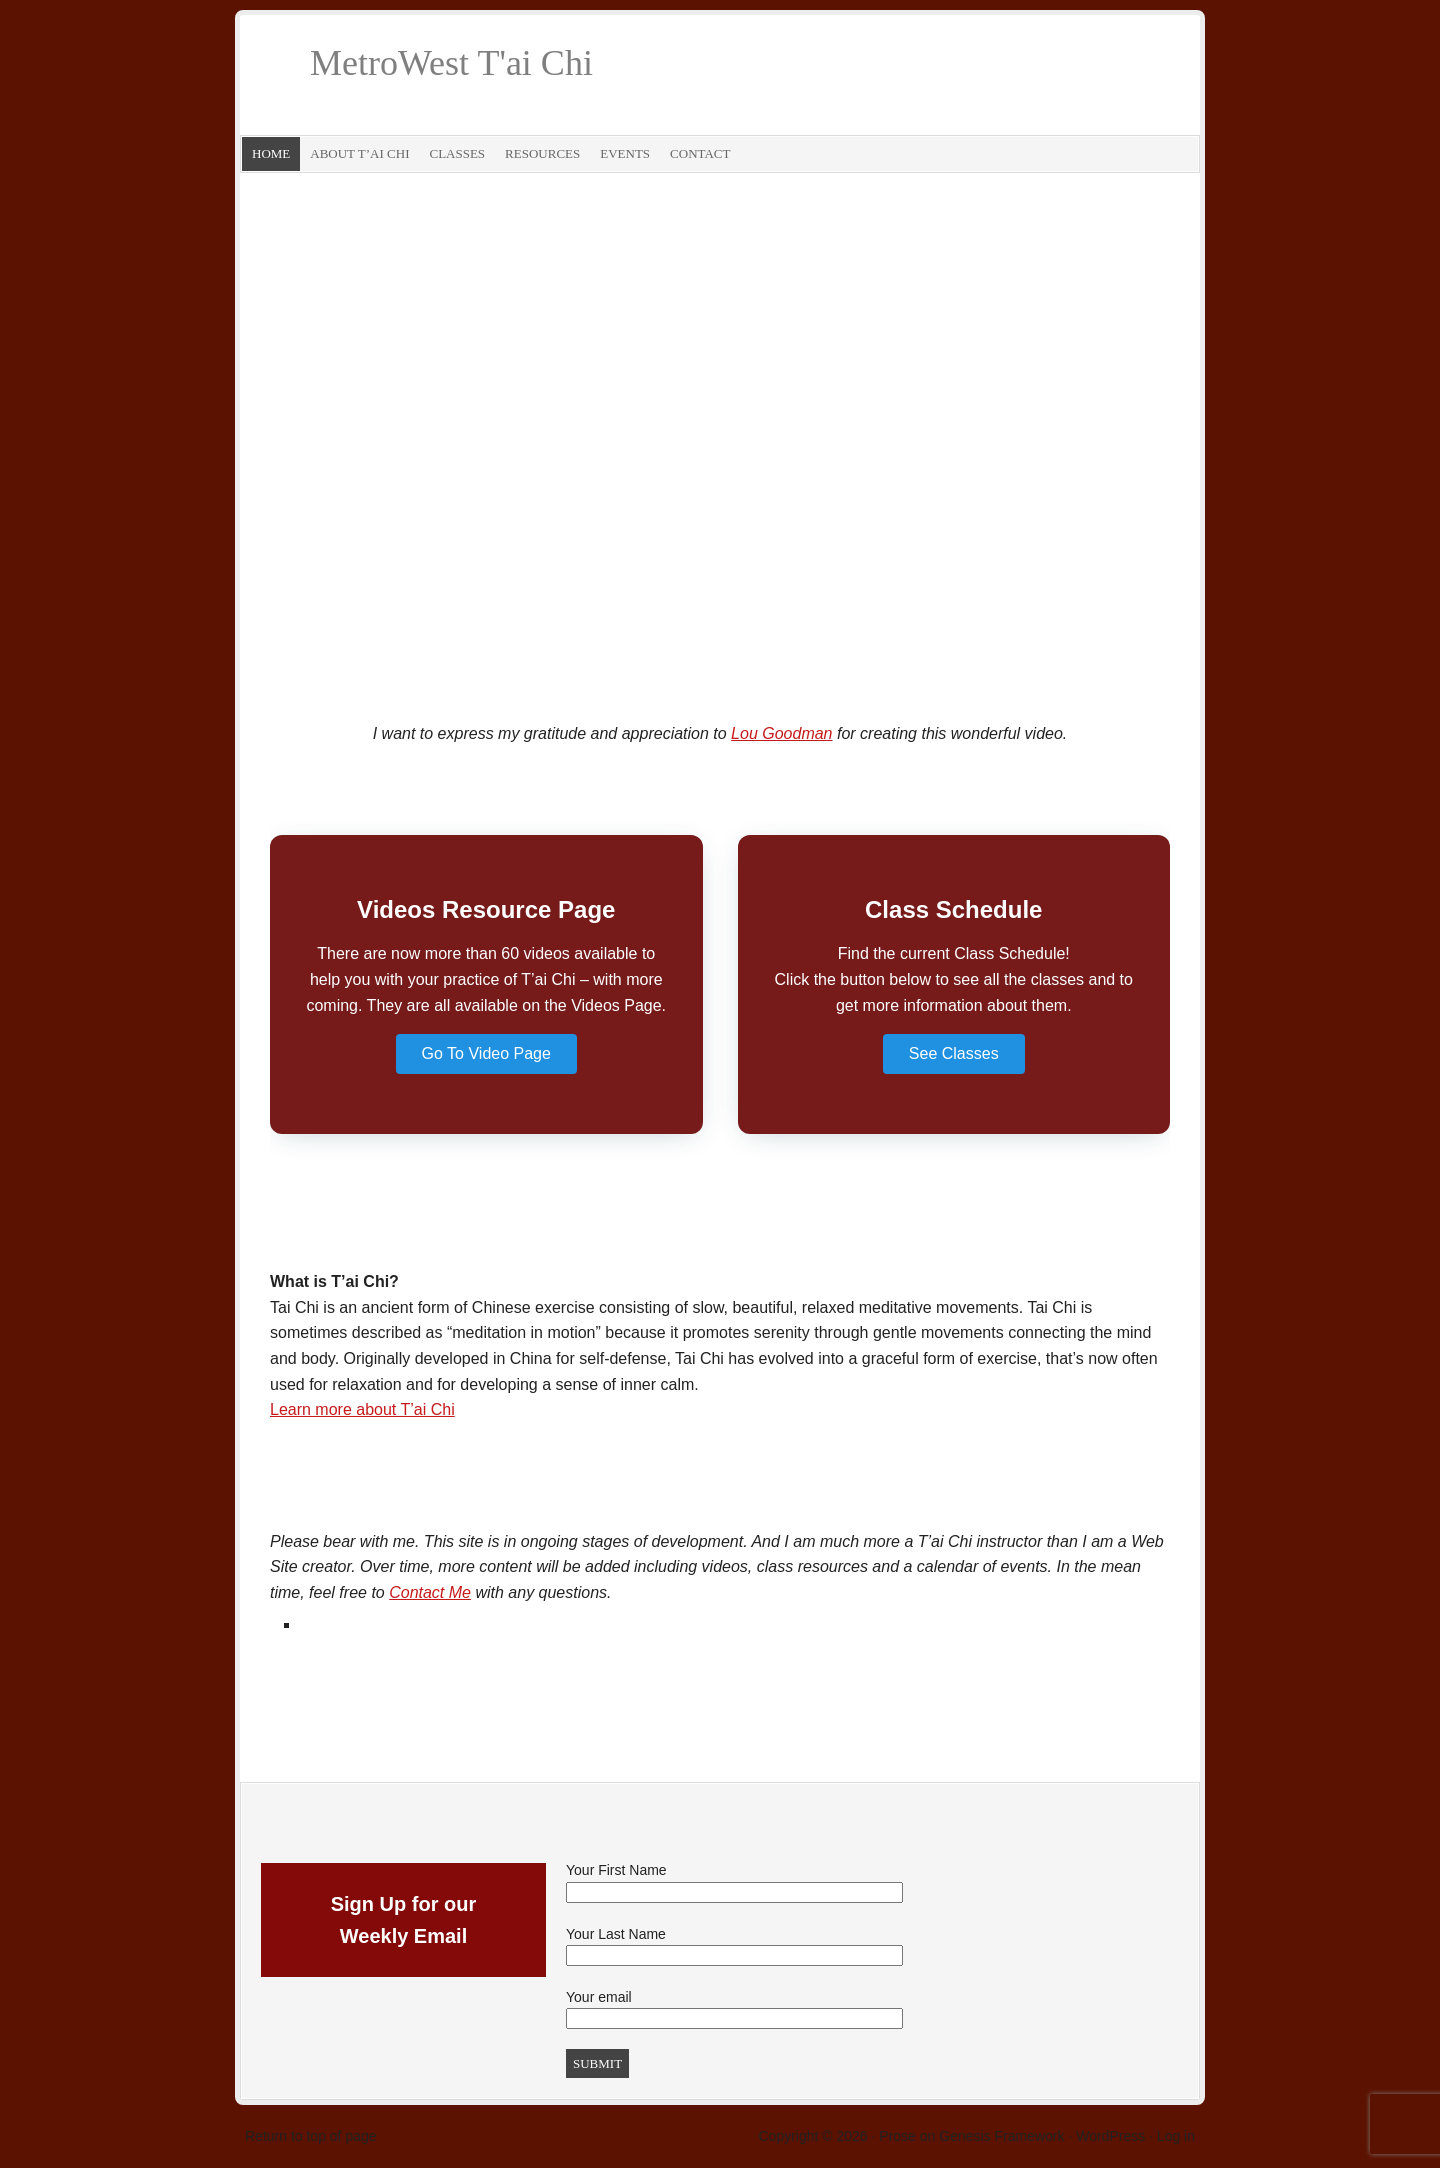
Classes (457, 153)
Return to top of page (311, 2136)
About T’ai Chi (359, 153)
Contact (700, 153)
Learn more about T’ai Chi (362, 1409)
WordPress (1110, 2136)
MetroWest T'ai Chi (451, 63)
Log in (1176, 2136)
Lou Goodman (781, 733)
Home (271, 153)
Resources (542, 153)
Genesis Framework (1001, 2136)
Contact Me (430, 1592)
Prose (897, 2136)
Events (625, 153)
